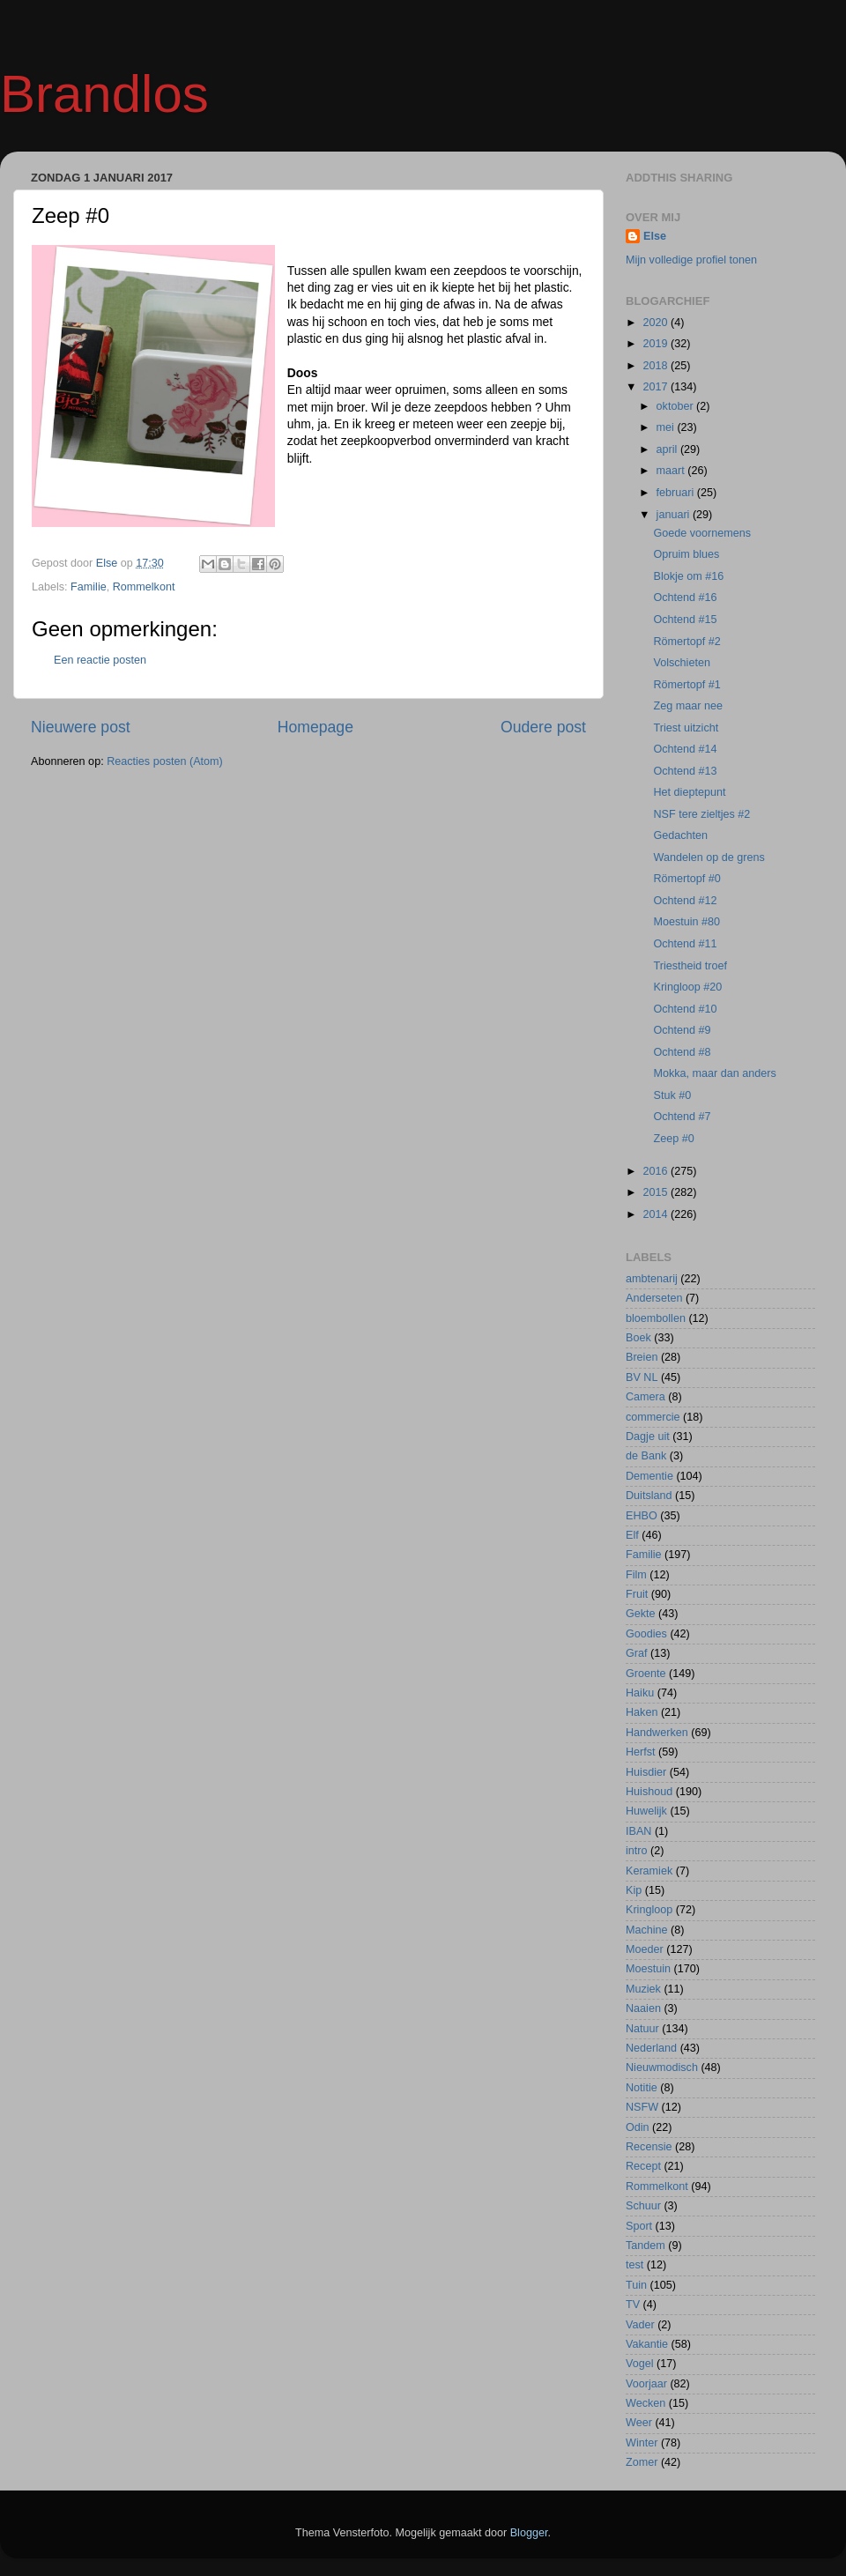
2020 (656, 322)
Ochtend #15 (684, 619)
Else (654, 236)
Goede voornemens (702, 533)
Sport (639, 2226)
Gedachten (680, 835)
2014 (656, 1214)
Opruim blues (686, 554)
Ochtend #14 (684, 749)
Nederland (651, 2048)
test (634, 2265)
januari (675, 515)
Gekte (641, 1613)
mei (667, 427)
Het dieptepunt (689, 792)
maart (672, 470)
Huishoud (649, 1791)
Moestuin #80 (686, 922)
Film (636, 1575)
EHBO (641, 1516)
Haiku (640, 1693)
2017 (656, 387)
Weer (639, 2422)
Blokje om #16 (688, 576)
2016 (656, 1171)
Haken (641, 1712)
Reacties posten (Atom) (165, 761)
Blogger (529, 2533)
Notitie (641, 2088)
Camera (645, 1397)
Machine (647, 1930)
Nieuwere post (80, 727)
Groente (646, 1673)
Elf (632, 1535)
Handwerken (657, 1732)
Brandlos (104, 93)
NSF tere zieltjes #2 (701, 814)
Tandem (645, 2245)
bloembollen (656, 1318)
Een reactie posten (100, 660)
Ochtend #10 (684, 1009)
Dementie (649, 1476)
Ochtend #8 (681, 1052)
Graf (637, 1653)
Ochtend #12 (684, 901)
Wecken (645, 2403)
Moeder (645, 1949)
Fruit (637, 1594)
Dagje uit (648, 1436)
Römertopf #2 (686, 641)
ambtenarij (652, 1279)
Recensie (649, 2147)
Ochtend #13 (684, 771)
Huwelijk (646, 1811)
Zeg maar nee (687, 706)
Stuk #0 (672, 1095)
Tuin (636, 2285)
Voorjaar (646, 2384)
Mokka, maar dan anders (714, 1073)
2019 (656, 344)
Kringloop (649, 1910)
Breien (641, 1357)
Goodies (646, 1634)
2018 (656, 366)
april (668, 449)
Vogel (640, 2363)
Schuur (643, 2206)
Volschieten (681, 663)
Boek (638, 1338)
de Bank (646, 1456)
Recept (643, 2166)
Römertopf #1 (686, 685)
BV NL (641, 1377)
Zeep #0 (673, 1138)
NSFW (642, 2107)
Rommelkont (144, 587)
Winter (641, 2443)
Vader (640, 2325)
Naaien (643, 2008)
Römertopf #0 (686, 878)
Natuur (642, 2029)
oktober (677, 406)
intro (637, 1851)
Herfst (641, 1752)
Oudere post (543, 727)
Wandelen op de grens (708, 857)
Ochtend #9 (681, 1030)
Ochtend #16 (684, 597)
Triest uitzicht (685, 728)
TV (633, 2304)
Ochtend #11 (684, 944)
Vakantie (647, 2344)
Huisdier (646, 1772)
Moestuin (648, 1969)
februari (677, 492)
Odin (637, 2127)
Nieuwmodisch (662, 2067)
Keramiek (649, 1871)
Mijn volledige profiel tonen (691, 260)
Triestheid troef (690, 966)
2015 (656, 1192)
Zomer (641, 2462)
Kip (634, 1890)
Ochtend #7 (681, 1116)
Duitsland (649, 1495)
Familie (88, 587)
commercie (653, 1417)
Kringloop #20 (687, 987)
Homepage (315, 727)
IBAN (638, 1831)
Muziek (643, 1989)
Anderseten (654, 1298)
